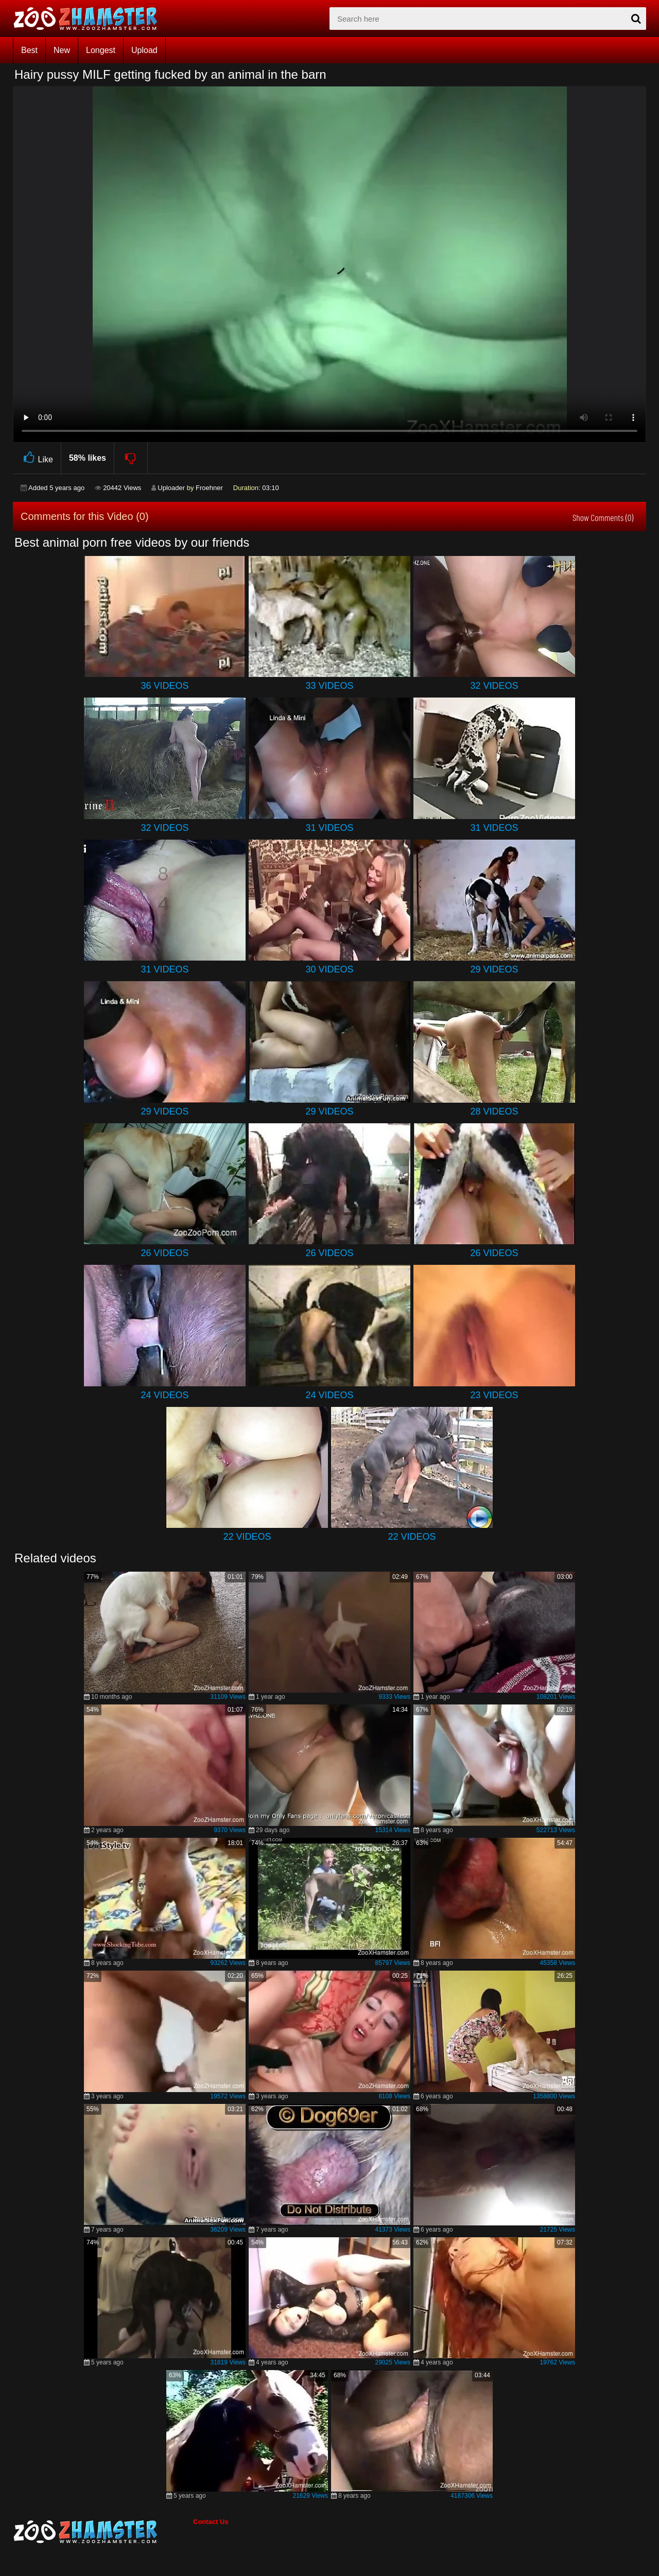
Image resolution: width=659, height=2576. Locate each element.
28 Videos (494, 1111)
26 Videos (164, 1253)
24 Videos (164, 1395)
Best (29, 50)
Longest (100, 50)
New (62, 50)
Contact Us (211, 2522)
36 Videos (164, 686)
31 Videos (329, 828)
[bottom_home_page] (103, 2532)
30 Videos (329, 969)
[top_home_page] (90, 18)
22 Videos (247, 1536)
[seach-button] (636, 18)
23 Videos (494, 1395)
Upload (144, 50)
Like (37, 458)
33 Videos (329, 686)
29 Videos (494, 969)
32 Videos (494, 686)
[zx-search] (488, 18)
